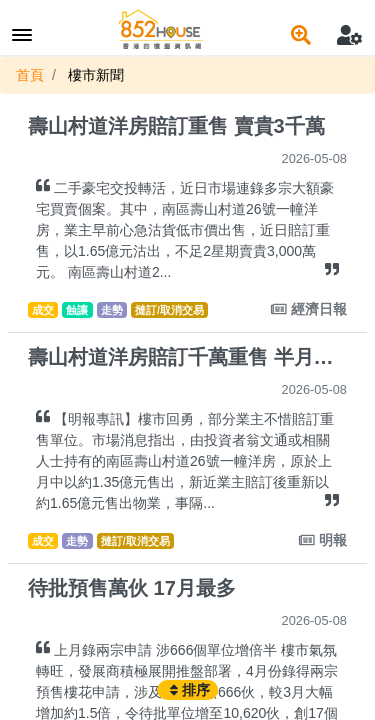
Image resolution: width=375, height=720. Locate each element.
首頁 (30, 75)
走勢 (112, 310)
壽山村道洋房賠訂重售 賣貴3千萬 (176, 126)
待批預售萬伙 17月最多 (132, 588)
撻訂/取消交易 (169, 310)
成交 (43, 310)
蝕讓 (77, 310)
